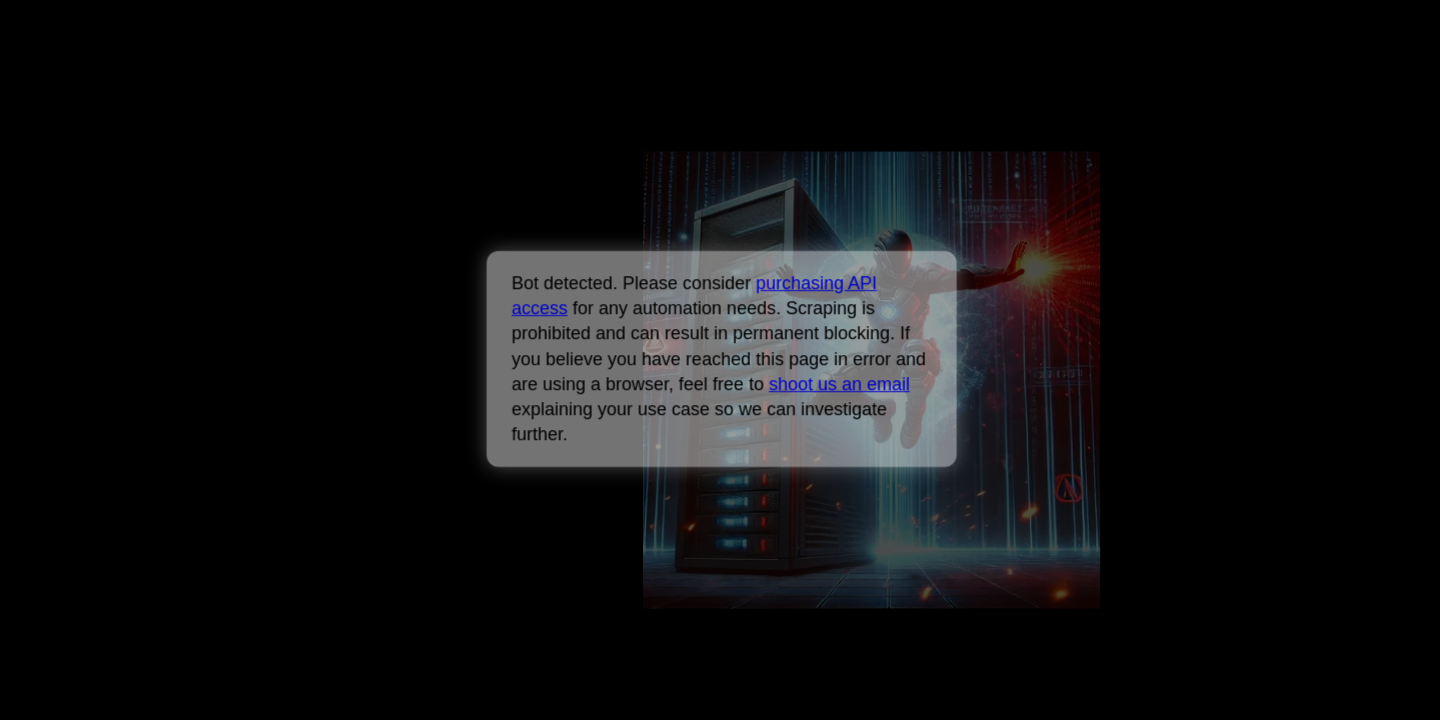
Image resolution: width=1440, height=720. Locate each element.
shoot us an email (838, 384)
